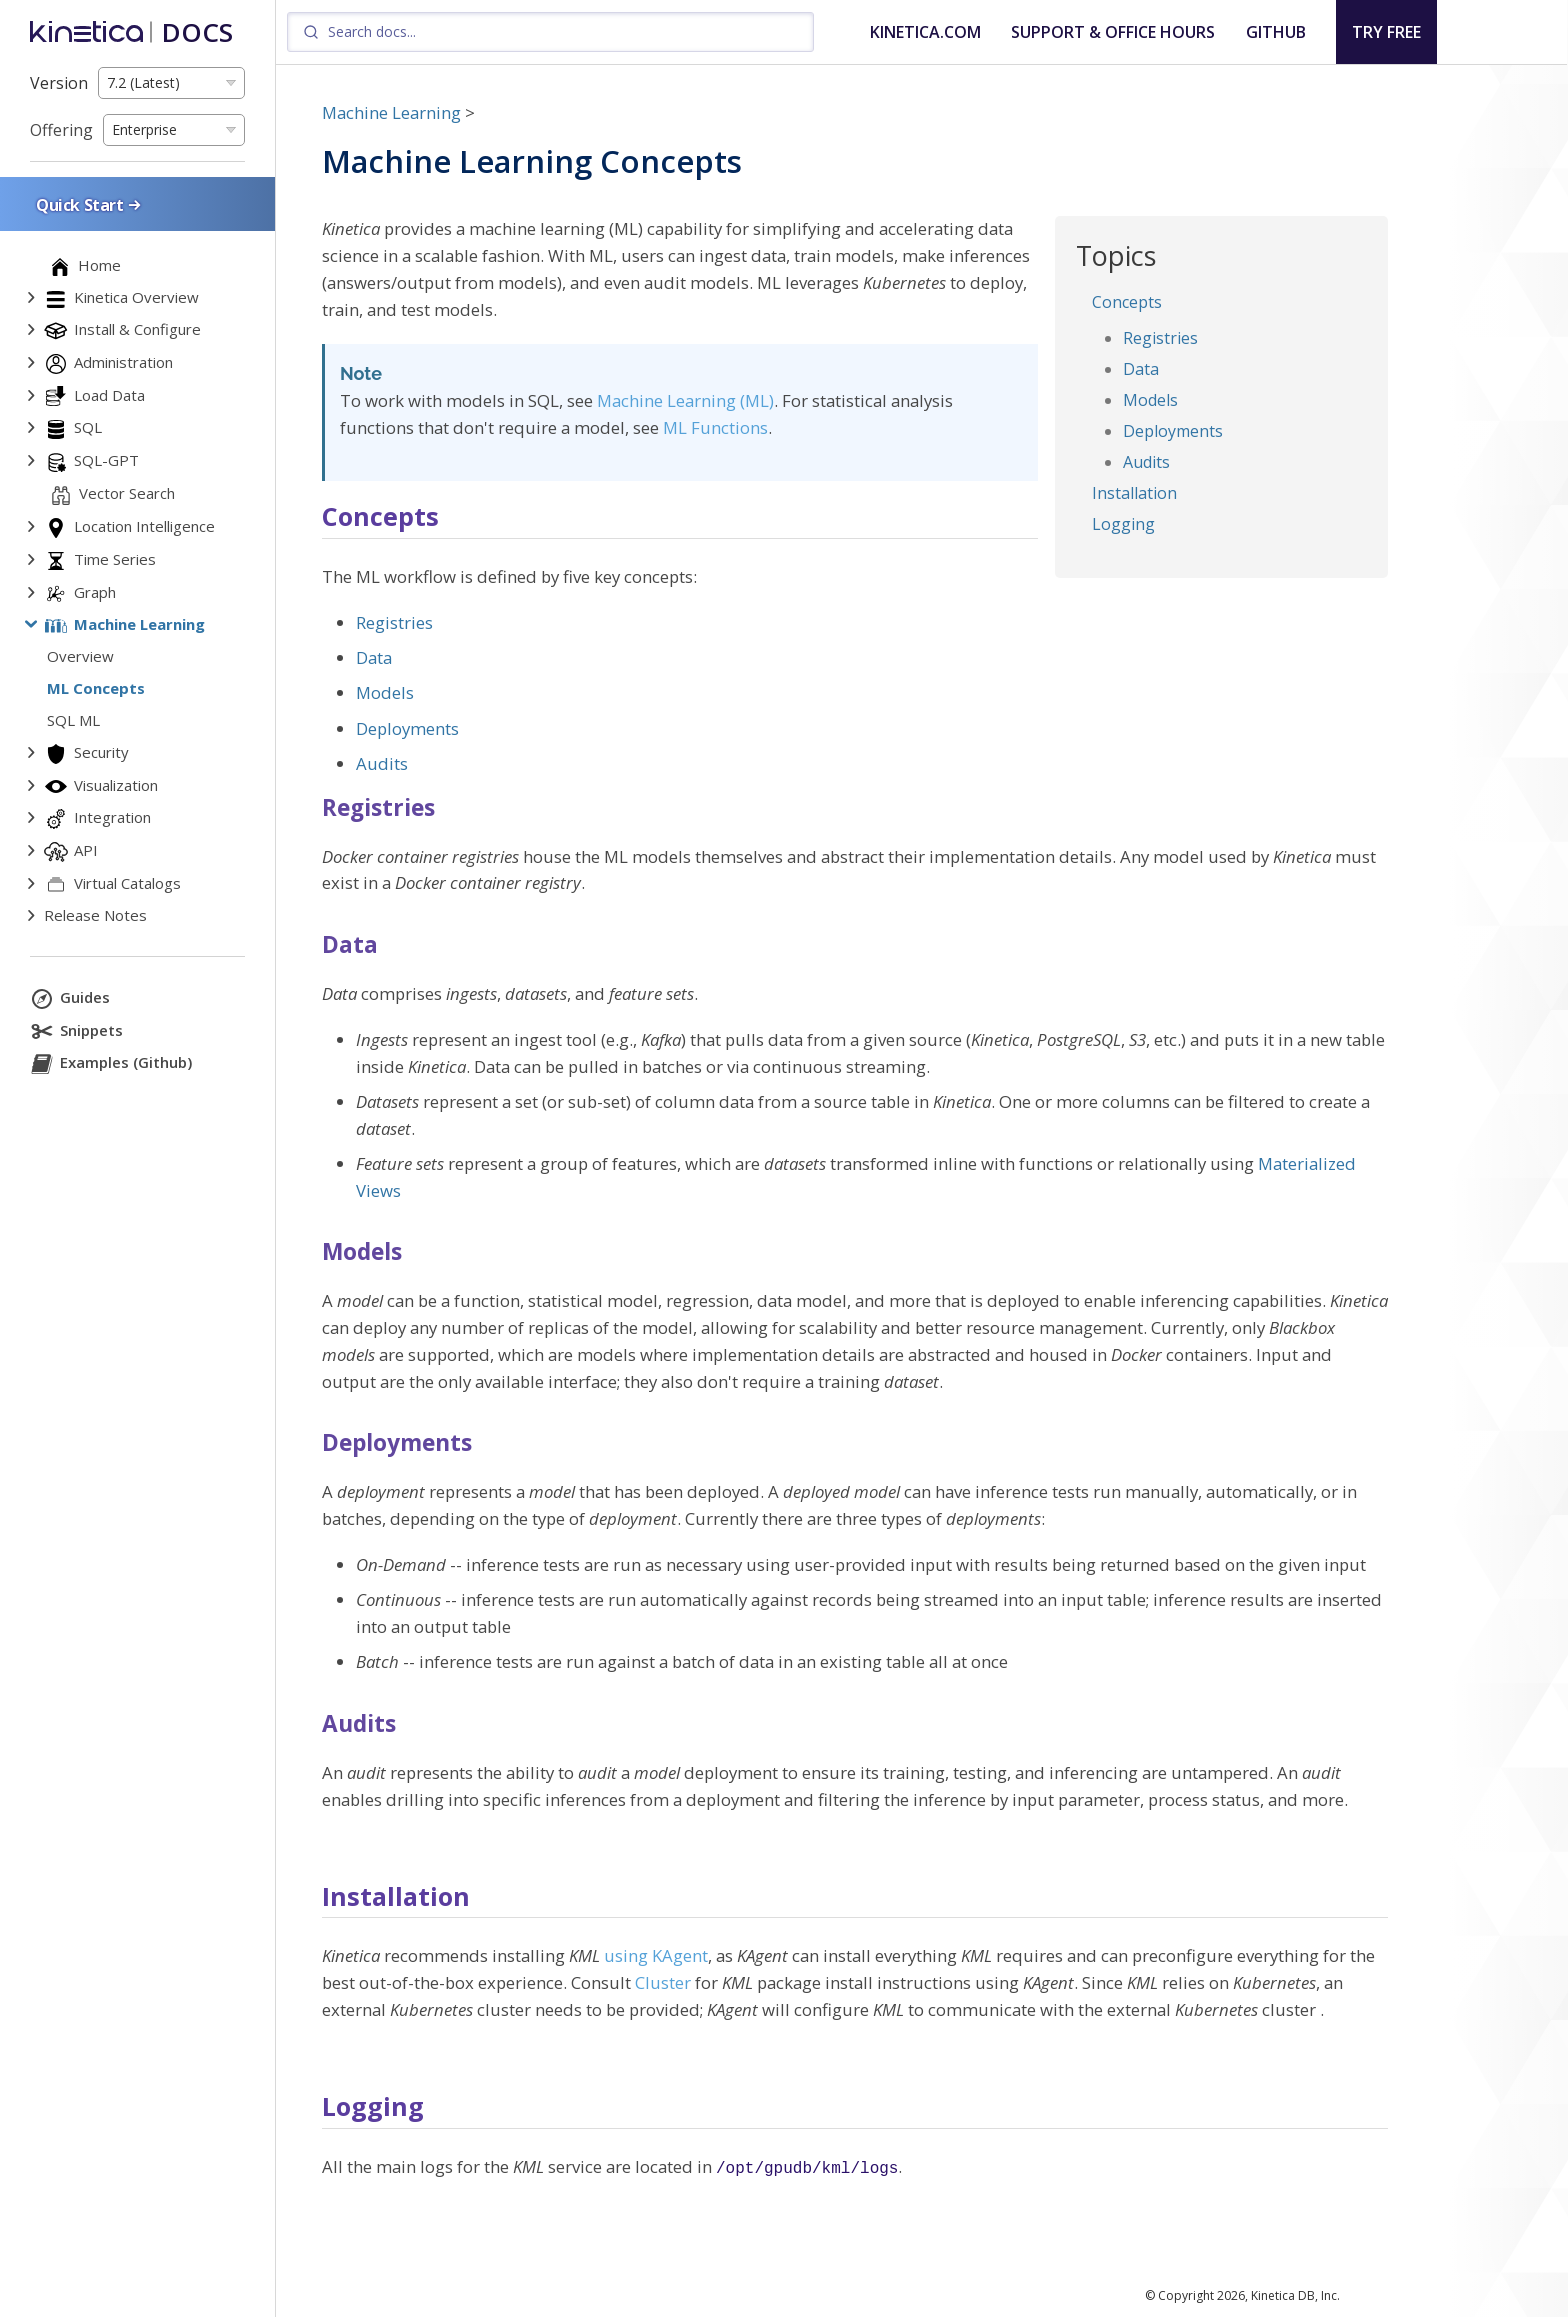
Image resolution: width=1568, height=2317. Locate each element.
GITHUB (1276, 32)
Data (1141, 369)
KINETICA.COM (925, 32)
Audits (1146, 462)
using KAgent (656, 1955)
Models (1150, 400)
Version (59, 83)
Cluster (663, 1982)
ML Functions (715, 427)
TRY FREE (1386, 32)
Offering (61, 130)
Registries (1160, 338)
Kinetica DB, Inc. (1295, 2295)
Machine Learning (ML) (685, 400)
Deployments (1173, 431)
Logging (1123, 524)
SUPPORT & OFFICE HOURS (1113, 32)
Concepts (1127, 302)
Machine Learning (391, 112)
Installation (1134, 493)
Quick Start (90, 204)
